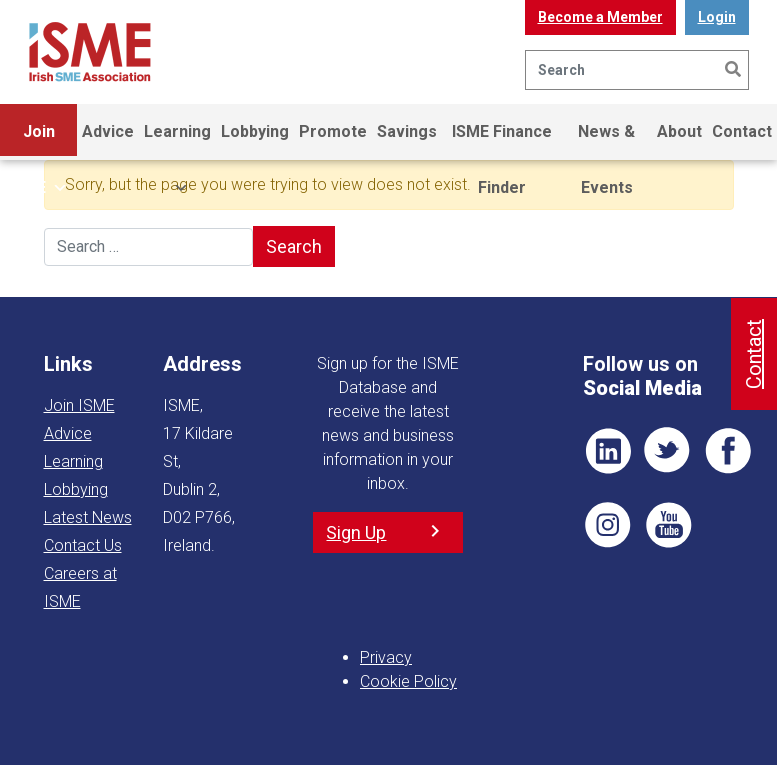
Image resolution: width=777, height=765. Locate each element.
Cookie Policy (408, 681)
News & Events (606, 141)
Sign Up (356, 532)
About (679, 131)
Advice (108, 131)
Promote (333, 131)
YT (668, 525)
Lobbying (255, 131)
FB (728, 451)
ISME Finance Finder (502, 141)
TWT (668, 451)
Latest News (88, 517)
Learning (177, 141)
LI (608, 451)
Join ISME (38, 141)
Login (717, 17)
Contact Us (83, 545)
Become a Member (600, 17)
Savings (407, 131)
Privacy (386, 657)
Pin (608, 525)
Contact (742, 131)
